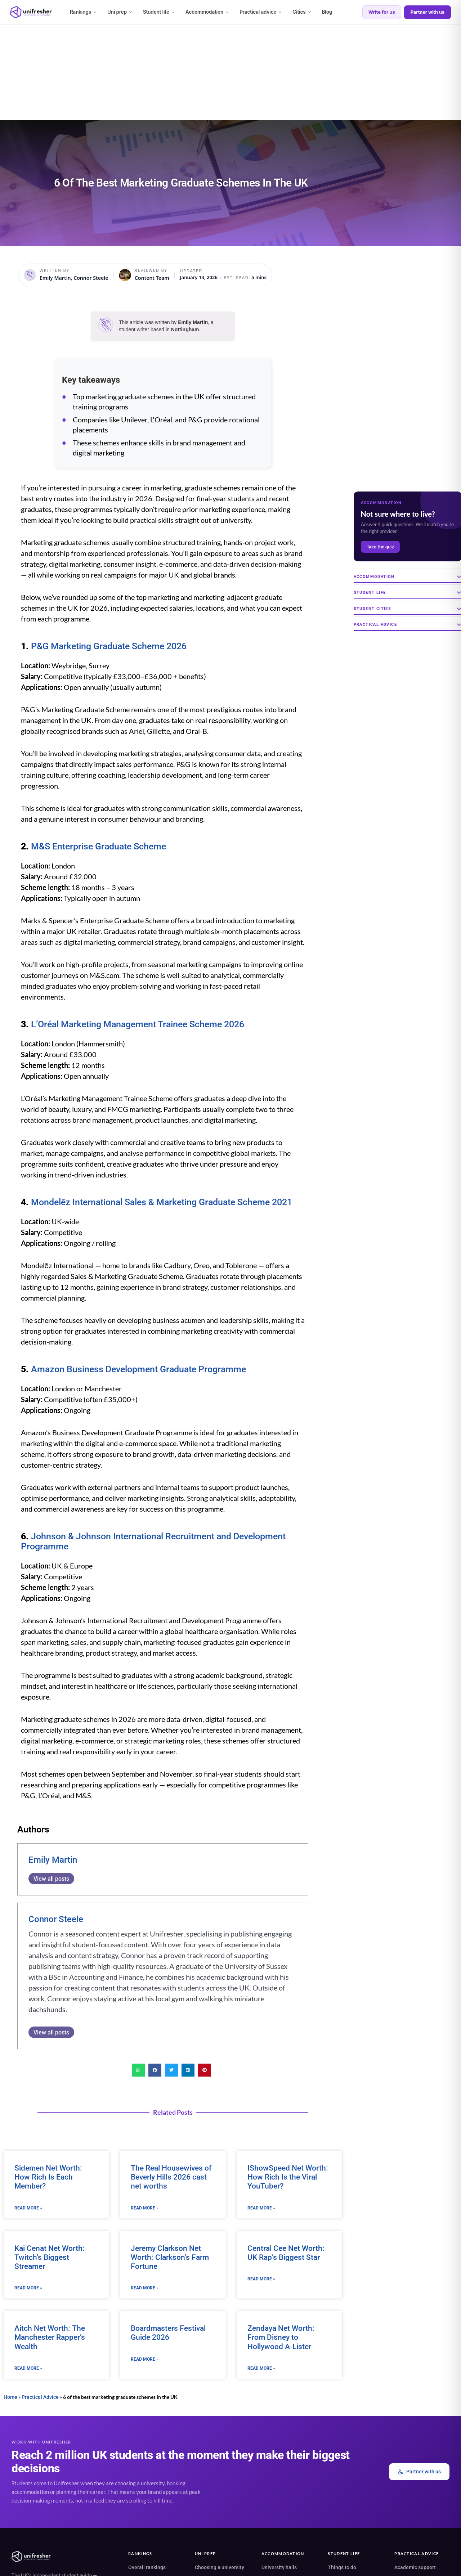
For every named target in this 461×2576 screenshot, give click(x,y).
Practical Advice (40, 2397)
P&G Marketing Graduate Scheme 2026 (109, 646)
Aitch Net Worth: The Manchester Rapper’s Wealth (49, 2337)
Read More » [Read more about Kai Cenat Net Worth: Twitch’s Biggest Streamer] (28, 2288)
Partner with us (427, 12)
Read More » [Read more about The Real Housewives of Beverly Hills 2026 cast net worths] (144, 2208)
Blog (327, 12)
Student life (159, 12)
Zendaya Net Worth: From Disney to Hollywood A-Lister (280, 2337)
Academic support (415, 2567)
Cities (302, 12)
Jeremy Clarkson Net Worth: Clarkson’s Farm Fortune (170, 2257)
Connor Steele (55, 1919)
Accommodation (207, 12)
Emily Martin (52, 1860)
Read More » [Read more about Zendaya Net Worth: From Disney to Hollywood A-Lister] (261, 2368)
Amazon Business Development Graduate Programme (138, 1369)
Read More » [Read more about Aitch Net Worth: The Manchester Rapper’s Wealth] (28, 2368)
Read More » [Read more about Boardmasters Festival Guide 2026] (144, 2359)
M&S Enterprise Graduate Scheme (98, 846)
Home (10, 2397)
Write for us (381, 12)
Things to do (342, 2567)
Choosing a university (219, 2567)
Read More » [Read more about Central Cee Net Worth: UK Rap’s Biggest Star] (261, 2278)
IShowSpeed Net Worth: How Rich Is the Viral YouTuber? (287, 2177)
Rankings (83, 12)
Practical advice (261, 12)
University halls (279, 2567)
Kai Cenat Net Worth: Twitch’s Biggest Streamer (49, 2257)
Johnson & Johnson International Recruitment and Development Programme (153, 1541)
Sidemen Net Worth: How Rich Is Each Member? (48, 2177)
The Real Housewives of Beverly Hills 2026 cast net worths (171, 2177)
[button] (138, 2070)
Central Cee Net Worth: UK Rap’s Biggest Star (286, 2253)
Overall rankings (147, 2567)
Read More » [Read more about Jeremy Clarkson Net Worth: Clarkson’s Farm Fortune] (144, 2288)
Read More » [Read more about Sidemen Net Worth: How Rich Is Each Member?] (28, 2208)
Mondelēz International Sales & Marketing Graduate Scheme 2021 (161, 1202)
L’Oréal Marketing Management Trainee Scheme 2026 (137, 1024)
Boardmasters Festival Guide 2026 (168, 2333)
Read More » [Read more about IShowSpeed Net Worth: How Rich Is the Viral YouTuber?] (261, 2208)
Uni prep (120, 12)
